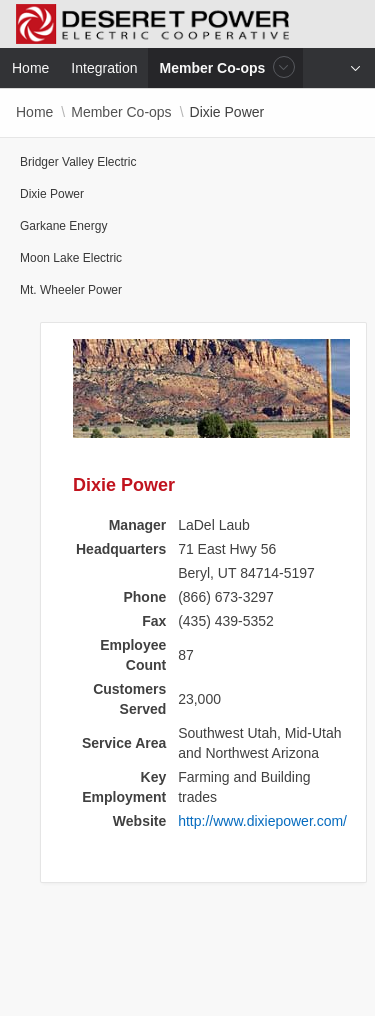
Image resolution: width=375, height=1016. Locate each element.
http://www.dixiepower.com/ (262, 821)
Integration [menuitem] (104, 68)
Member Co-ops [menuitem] (215, 67)
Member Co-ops (121, 112)
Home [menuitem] (30, 68)
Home (34, 112)
